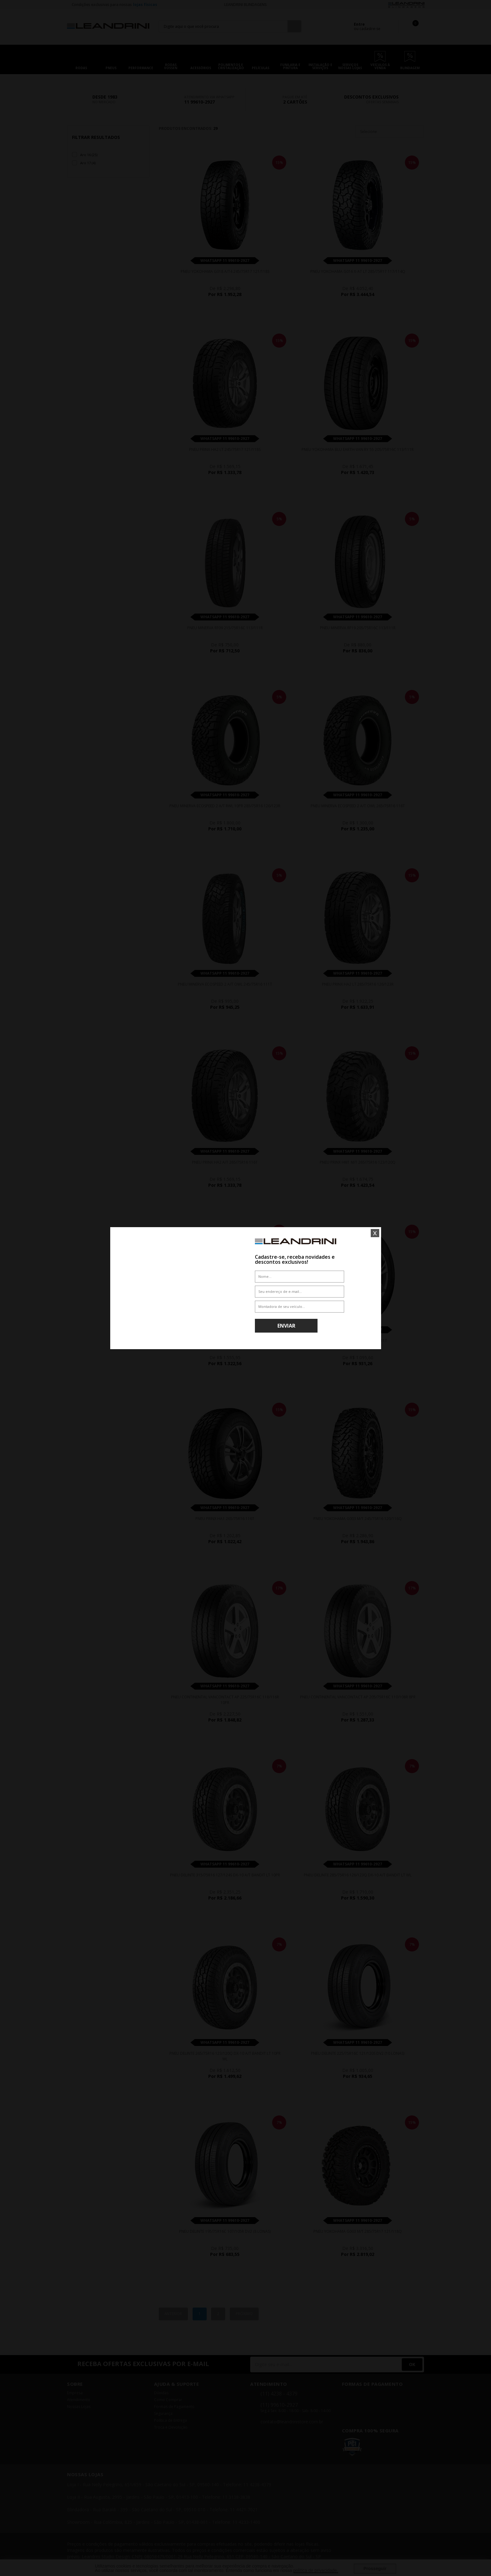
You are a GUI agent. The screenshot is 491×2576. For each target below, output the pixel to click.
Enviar (286, 1325)
